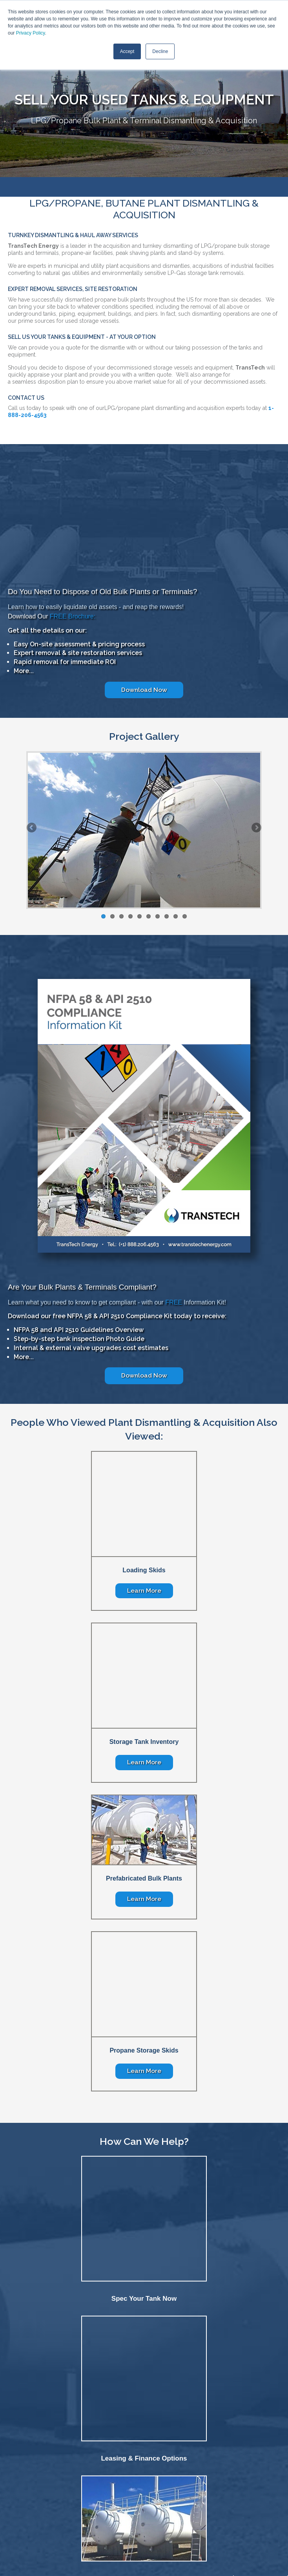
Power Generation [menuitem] (184, 2482)
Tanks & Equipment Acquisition (144, 2421)
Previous (32, 860)
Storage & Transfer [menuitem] (119, 2482)
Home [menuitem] (63, 2510)
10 (184, 948)
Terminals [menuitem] (152, 2482)
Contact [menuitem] (155, 2510)
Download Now (144, 721)
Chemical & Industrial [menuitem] (50, 2482)
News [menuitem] (106, 2510)
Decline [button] (160, 51)
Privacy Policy (30, 33)
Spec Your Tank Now (144, 2181)
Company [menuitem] (12, 2496)
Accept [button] (127, 51)
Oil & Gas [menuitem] (86, 2482)
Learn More (144, 1585)
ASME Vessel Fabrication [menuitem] (232, 2482)
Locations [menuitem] (183, 2510)
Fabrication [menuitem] (13, 2482)
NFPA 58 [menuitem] (271, 2482)
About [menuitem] (84, 2510)
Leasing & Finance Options (144, 2301)
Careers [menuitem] (129, 2510)
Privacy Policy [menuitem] (217, 2510)
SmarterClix (169, 2563)
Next (256, 860)
